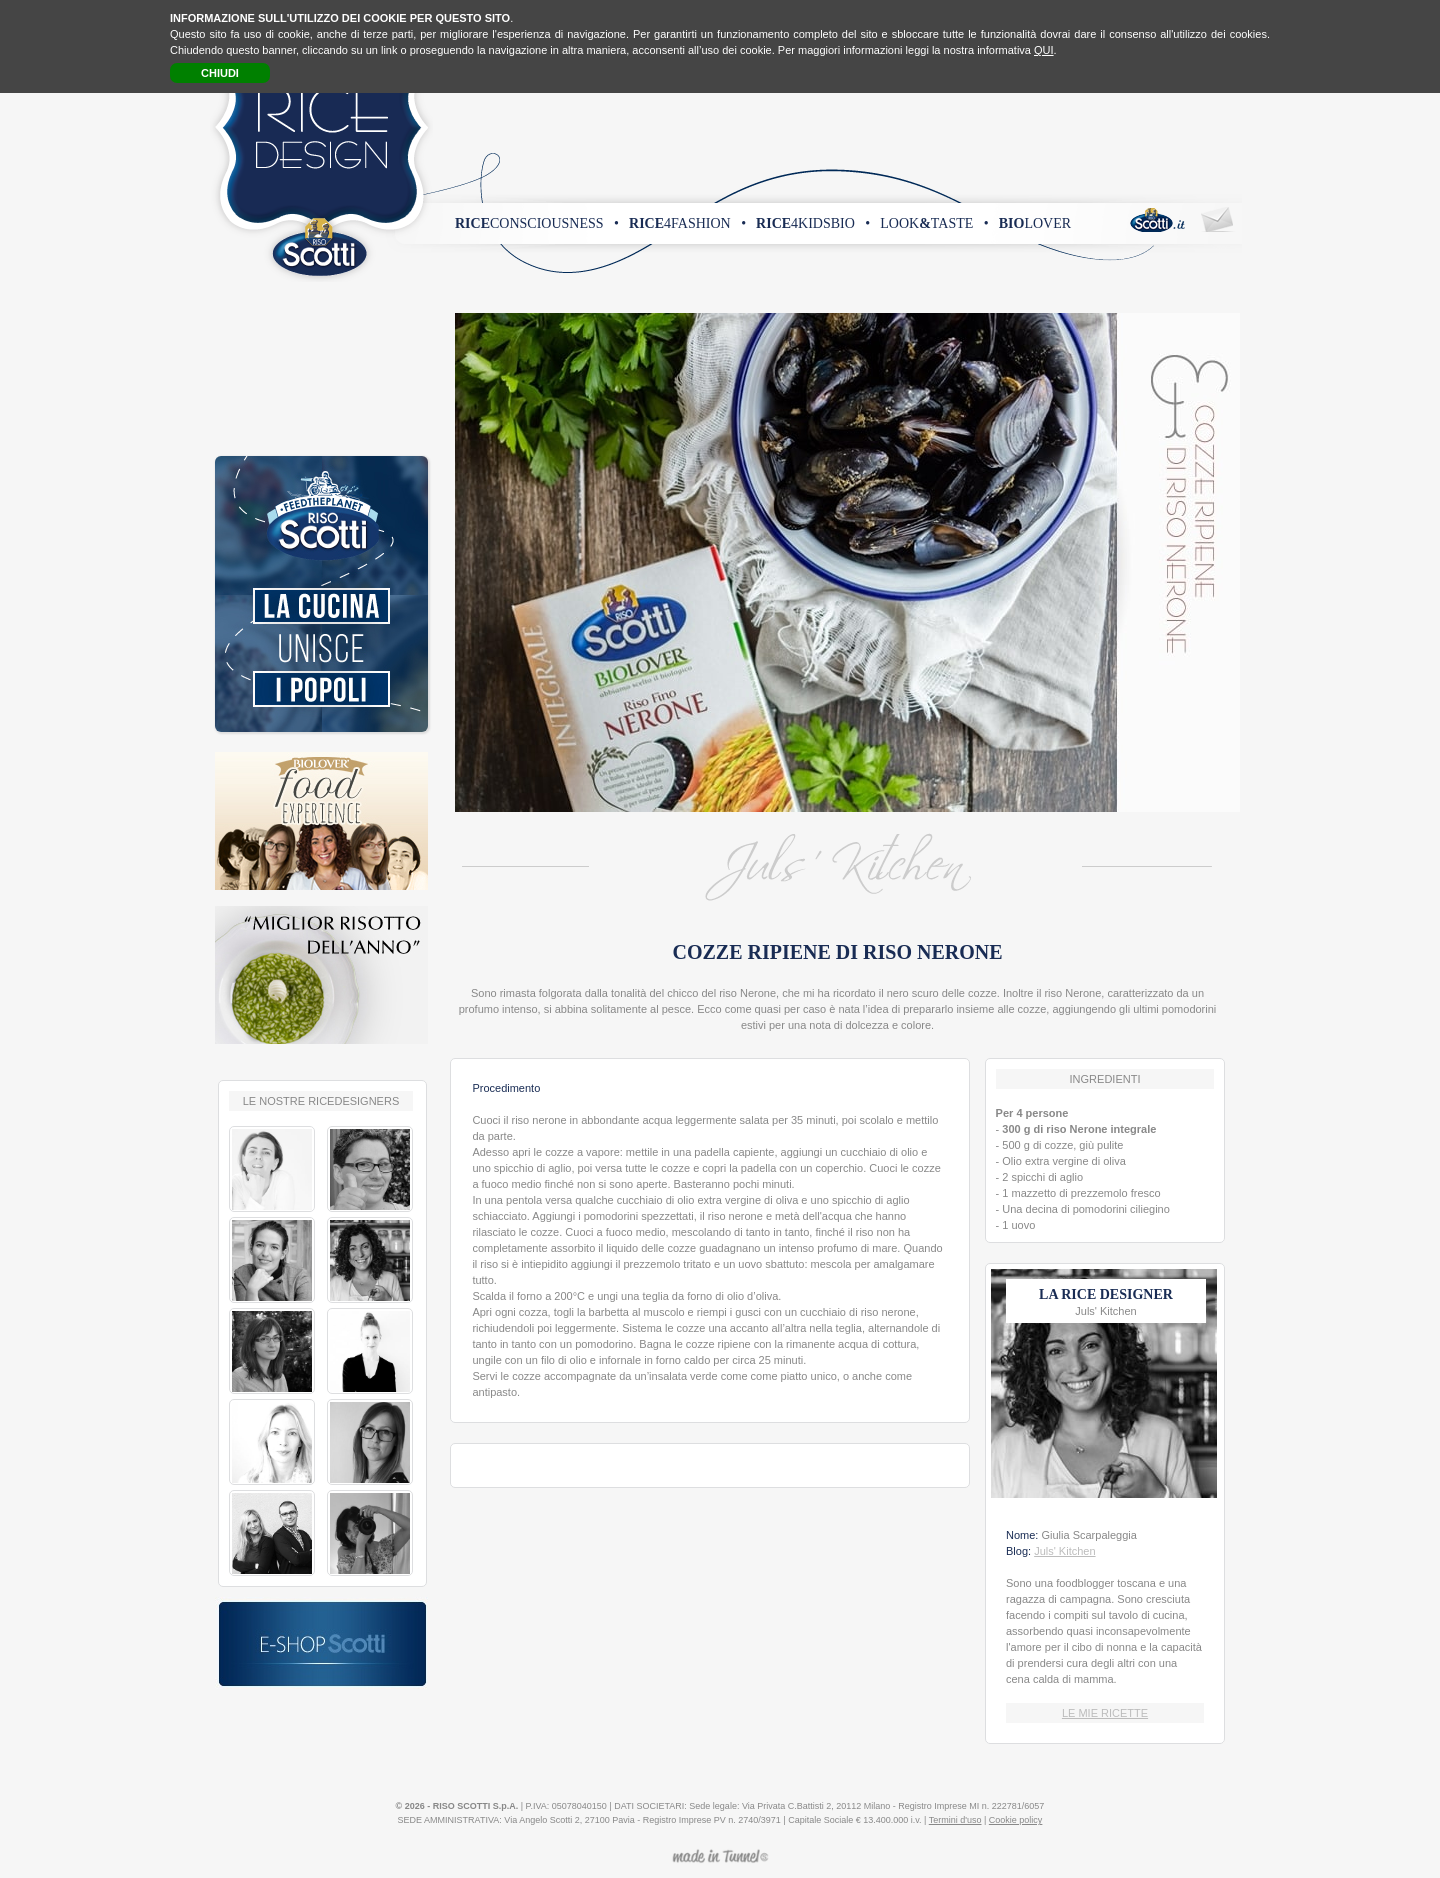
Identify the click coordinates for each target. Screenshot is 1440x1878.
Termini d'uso (955, 1820)
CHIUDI (220, 73)
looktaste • (934, 223)
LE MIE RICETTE (1105, 1713)
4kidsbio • (813, 223)
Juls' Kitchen (1064, 1551)
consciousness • (537, 223)
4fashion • (687, 223)
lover (1035, 223)
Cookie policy (1016, 1820)
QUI (1044, 50)
